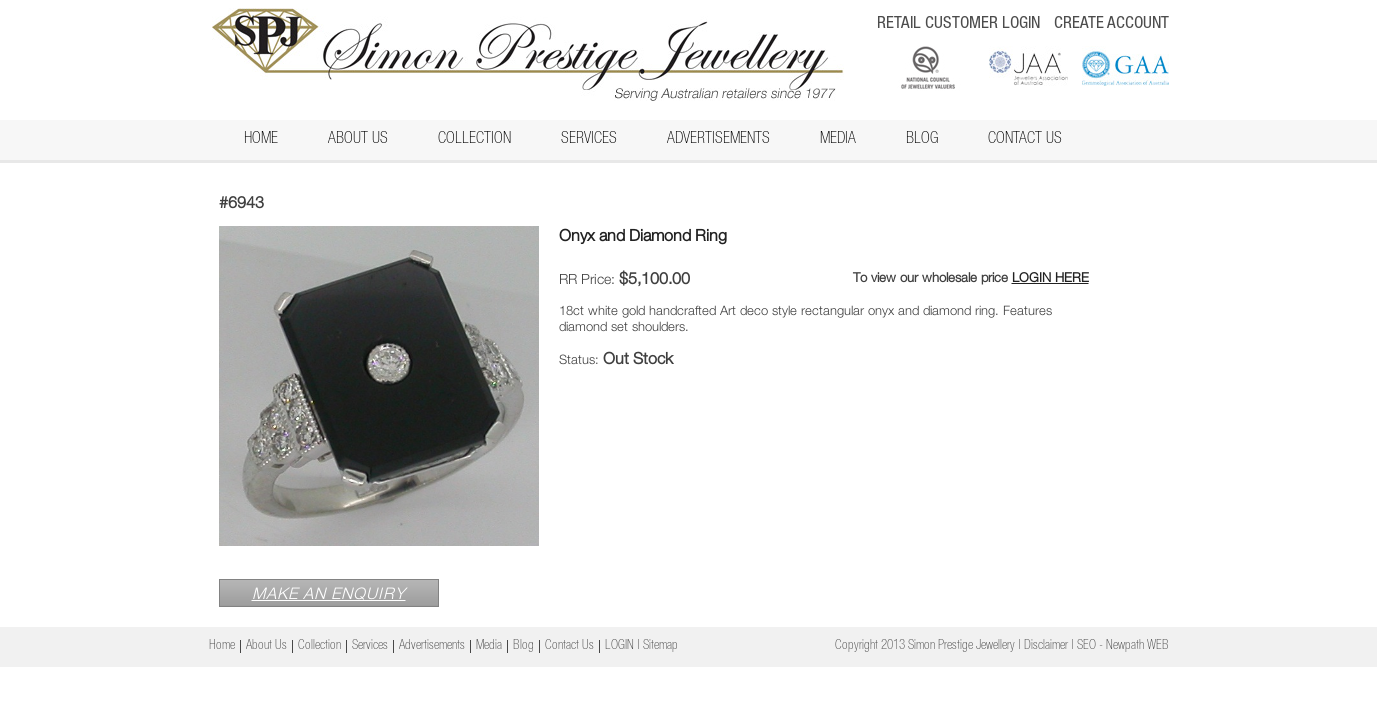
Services (589, 140)
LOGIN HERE (1050, 277)
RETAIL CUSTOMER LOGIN (958, 24)
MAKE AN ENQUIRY (329, 593)
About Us (358, 140)
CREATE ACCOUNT (1111, 24)
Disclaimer (1046, 646)
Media (838, 140)
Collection (474, 140)
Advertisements (718, 140)
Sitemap (660, 646)
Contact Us (1025, 140)
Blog (922, 140)
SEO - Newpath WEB (1123, 646)
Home (261, 140)
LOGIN (619, 646)
